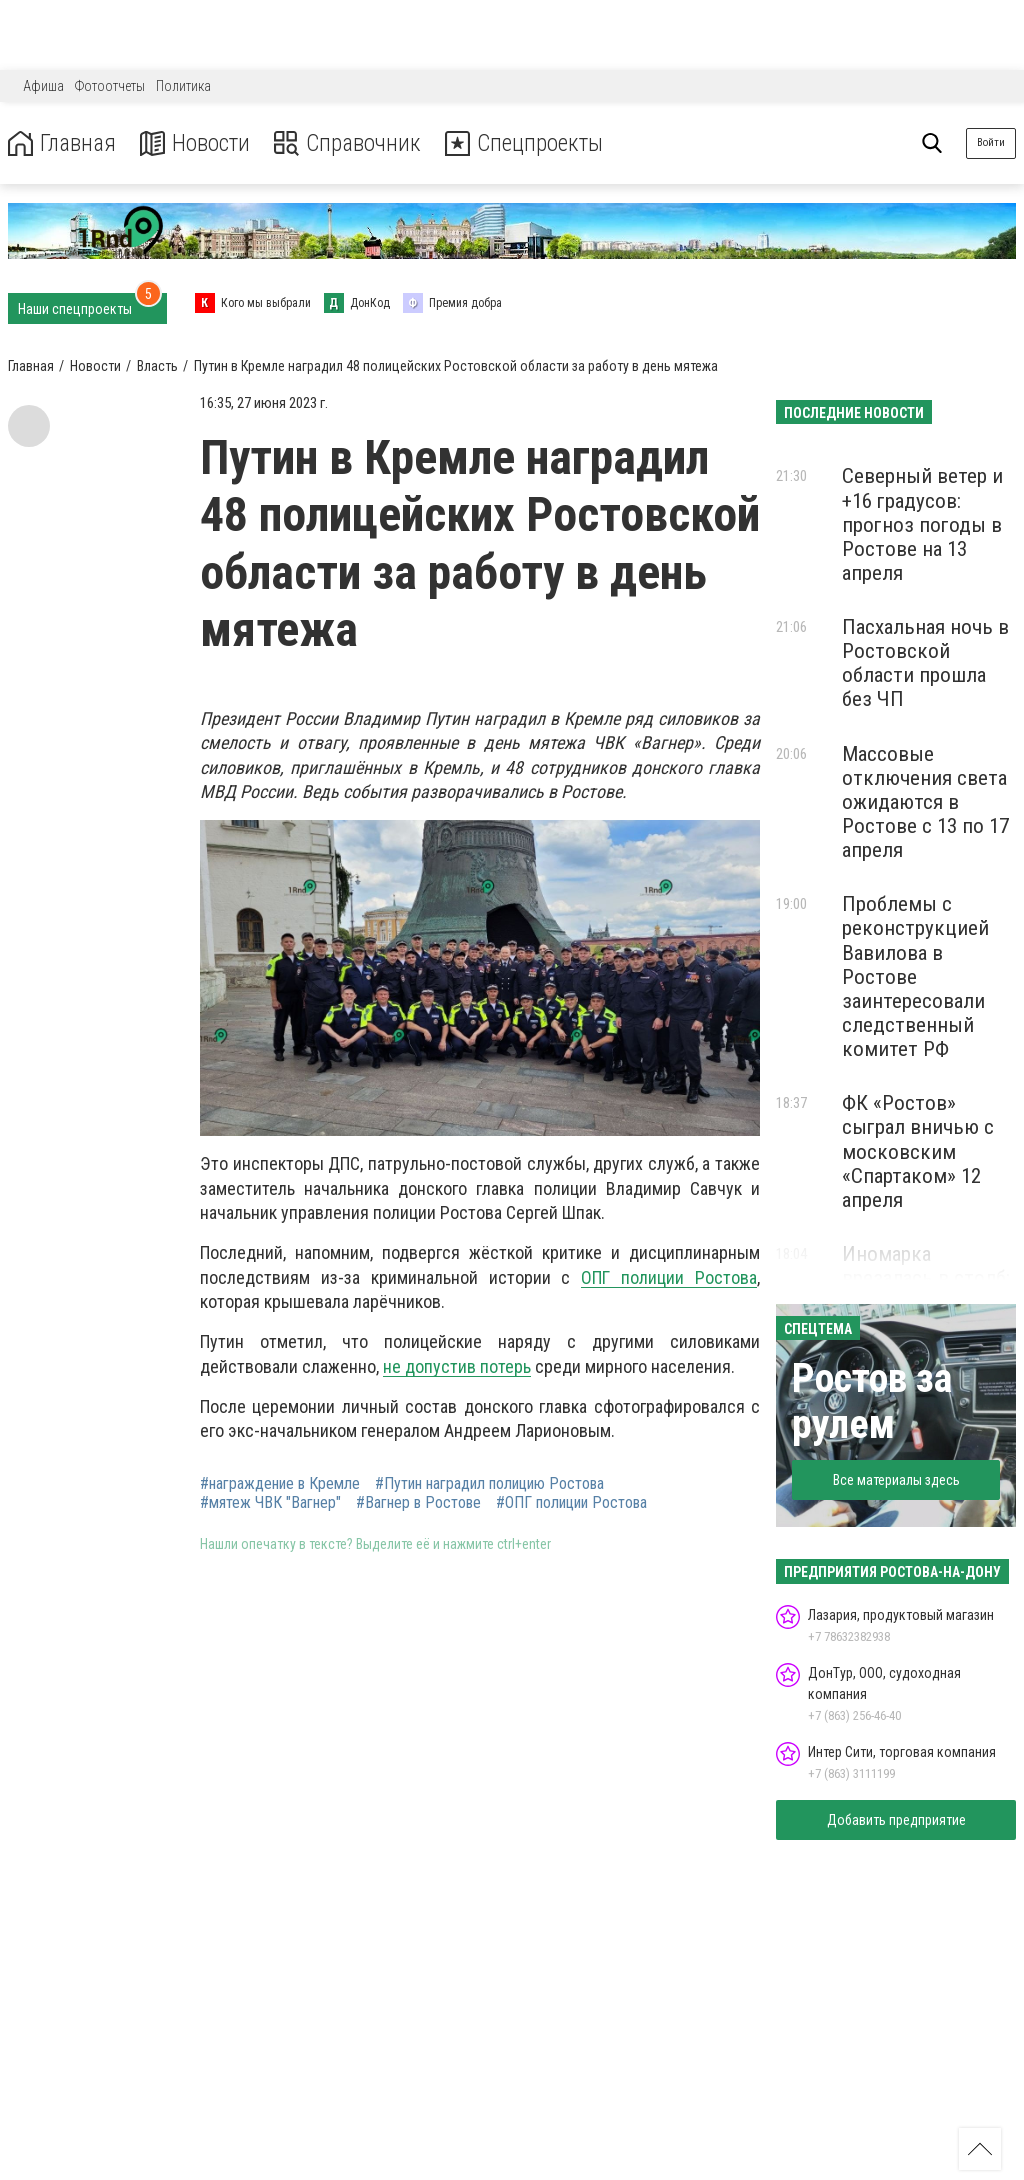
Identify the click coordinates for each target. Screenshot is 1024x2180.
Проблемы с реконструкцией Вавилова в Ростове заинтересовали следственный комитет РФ (915, 976)
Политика (183, 86)
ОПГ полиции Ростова (669, 1277)
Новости (198, 143)
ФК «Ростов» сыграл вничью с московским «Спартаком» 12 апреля (918, 1151)
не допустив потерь (457, 1366)
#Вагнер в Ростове (418, 1503)
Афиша (43, 86)
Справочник (353, 143)
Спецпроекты (534, 143)
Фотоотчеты (110, 86)
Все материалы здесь (896, 1480)
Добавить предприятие (896, 1820)
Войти (991, 142)
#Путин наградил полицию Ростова (489, 1484)
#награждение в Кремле (280, 1484)
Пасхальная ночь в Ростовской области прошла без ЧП (925, 663)
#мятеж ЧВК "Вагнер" (270, 1503)
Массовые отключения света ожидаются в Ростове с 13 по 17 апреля (925, 802)
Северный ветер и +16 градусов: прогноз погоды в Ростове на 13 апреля (922, 524)
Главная (63, 143)
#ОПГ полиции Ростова (571, 1503)
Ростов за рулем (872, 1401)
